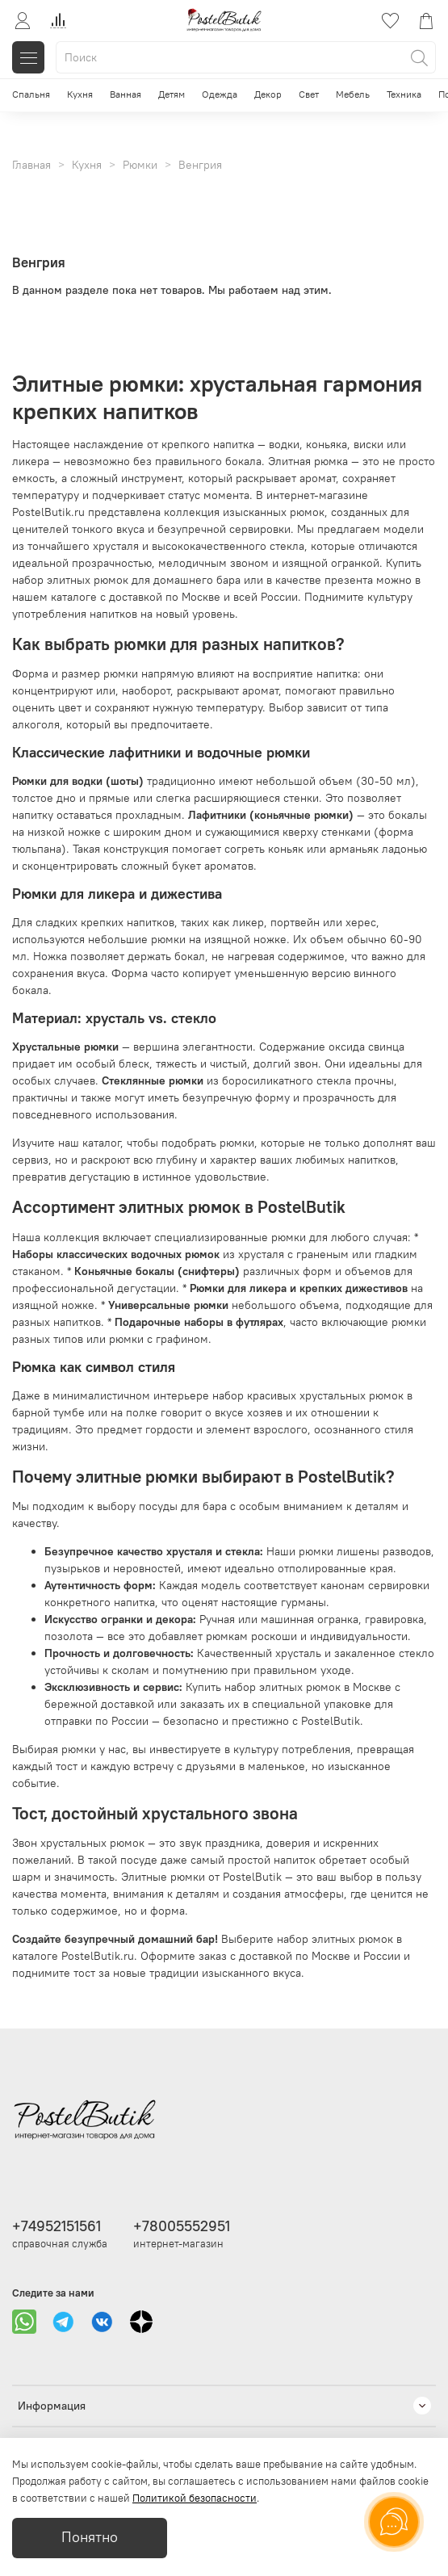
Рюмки (140, 164)
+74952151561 (56, 2226)
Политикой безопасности (194, 2498)
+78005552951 (181, 2226)
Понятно (89, 2537)
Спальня (31, 94)
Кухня (80, 94)
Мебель (353, 94)
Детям (171, 94)
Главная (31, 164)
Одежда (219, 94)
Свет (309, 94)
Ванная (125, 94)
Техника (404, 94)
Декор (268, 94)
